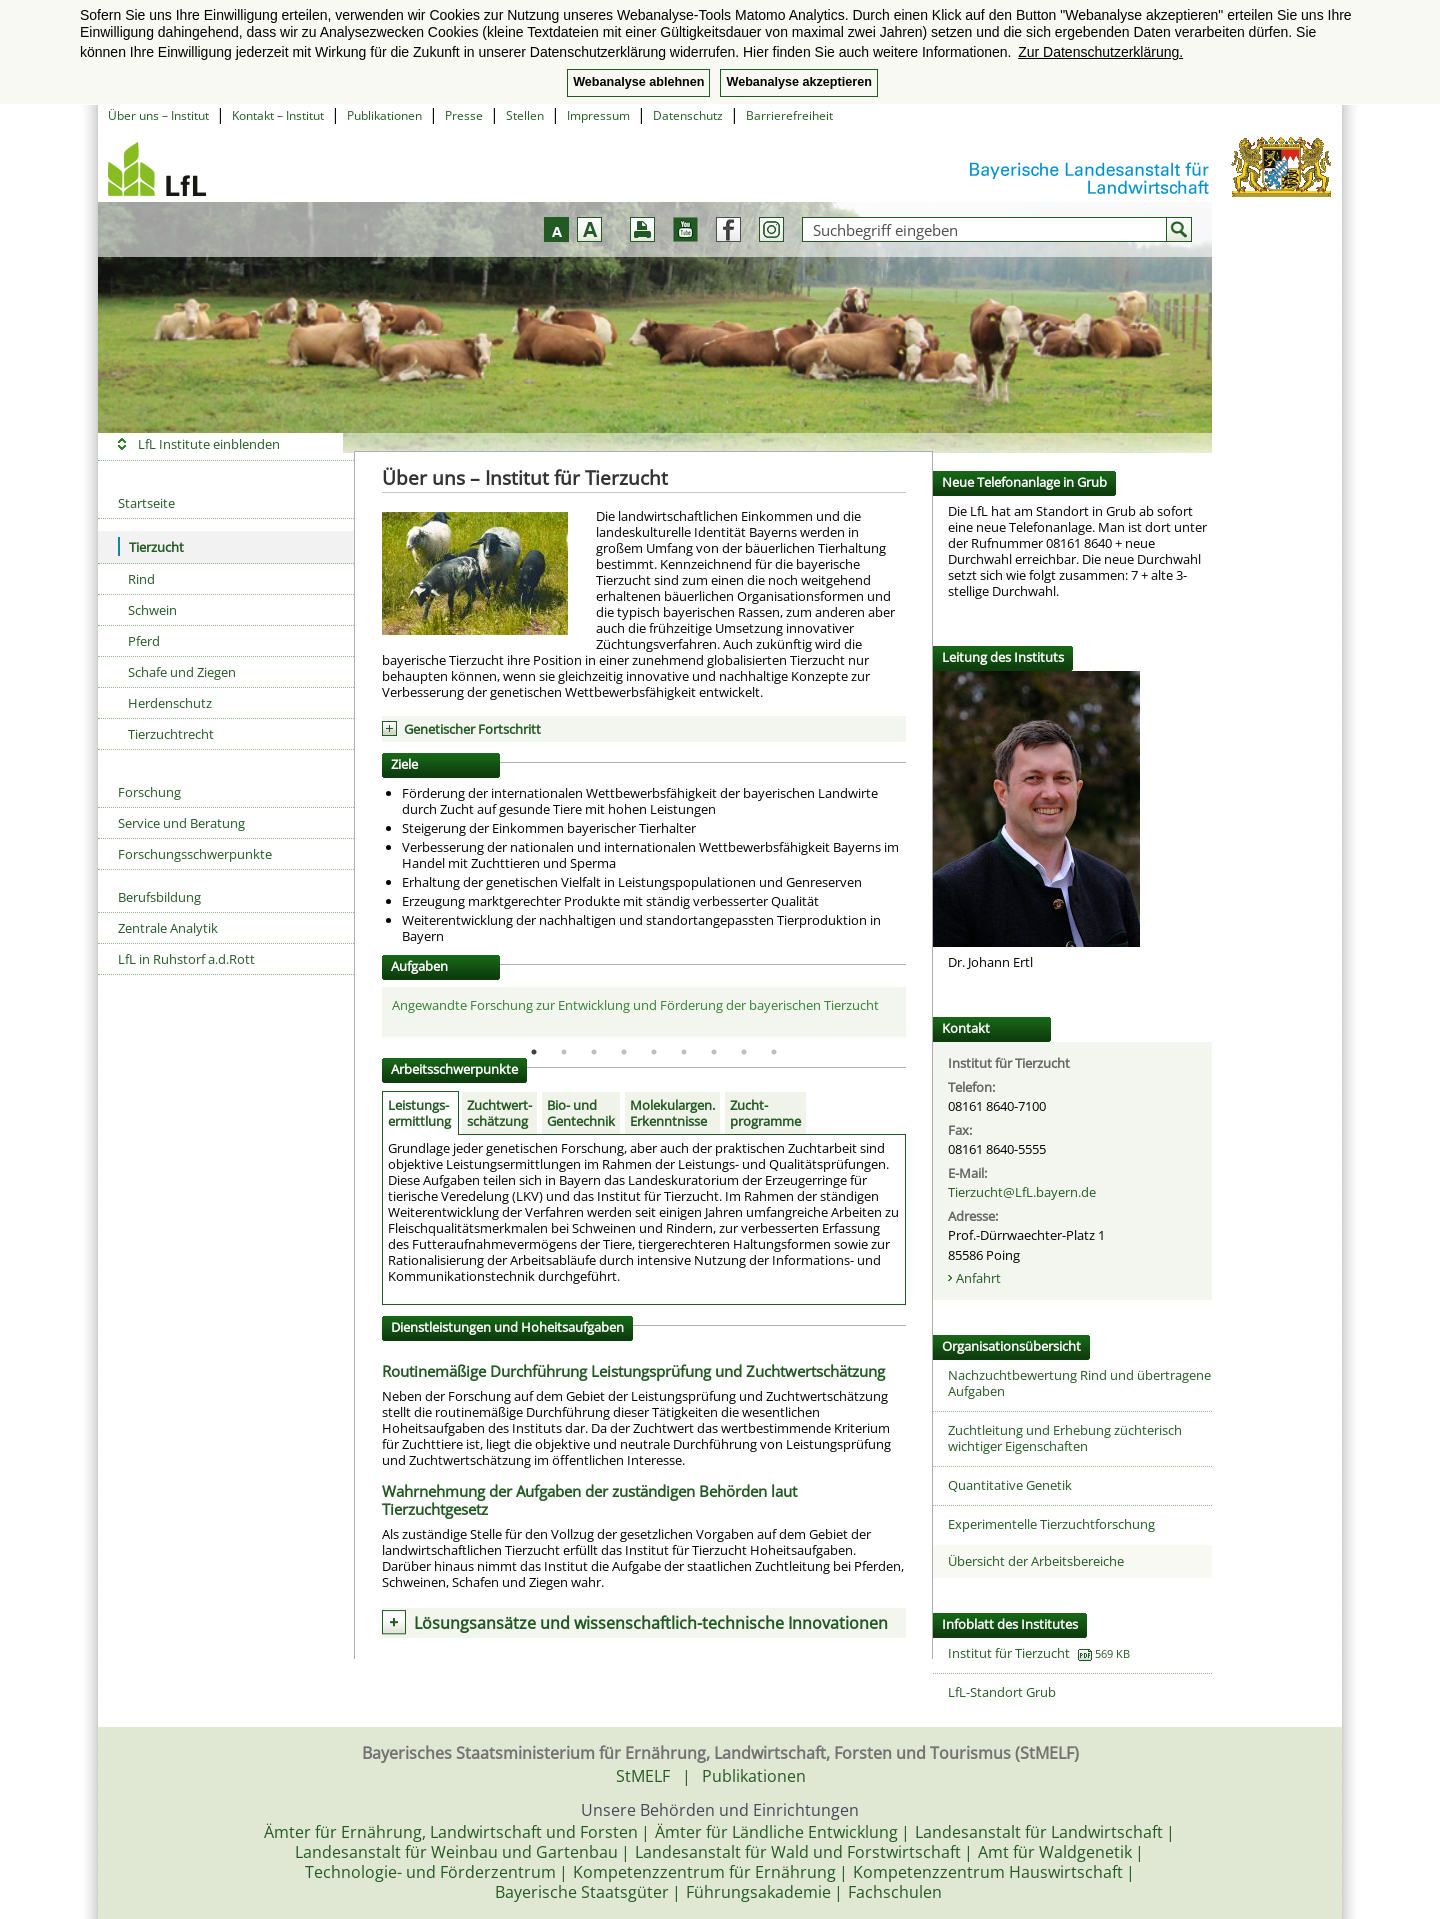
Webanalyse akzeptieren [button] (798, 82)
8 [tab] (744, 1052)
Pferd (144, 641)
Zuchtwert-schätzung (499, 1113)
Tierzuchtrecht (171, 734)
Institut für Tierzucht (1009, 1653)
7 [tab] (714, 1052)
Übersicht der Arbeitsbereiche (1036, 1561)
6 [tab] (684, 1052)
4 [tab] (624, 1052)
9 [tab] (774, 1052)
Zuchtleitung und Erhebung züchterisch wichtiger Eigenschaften (1065, 1438)
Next (921, 1012)
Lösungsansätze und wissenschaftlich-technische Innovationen (651, 1623)
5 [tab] (654, 1052)
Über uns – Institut (158, 115)
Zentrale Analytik (168, 928)
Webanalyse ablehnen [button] (638, 82)
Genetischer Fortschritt (472, 729)
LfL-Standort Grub (1002, 1692)
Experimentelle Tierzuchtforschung (1051, 1524)
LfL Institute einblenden (209, 444)
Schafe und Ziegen (182, 672)
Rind (141, 579)
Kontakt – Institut (278, 115)
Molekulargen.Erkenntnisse (672, 1113)
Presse (464, 115)
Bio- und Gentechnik (581, 1113)
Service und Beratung (181, 823)
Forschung (149, 792)
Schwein (152, 610)
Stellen (525, 115)
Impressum (598, 115)
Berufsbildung (159, 897)
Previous (367, 1012)
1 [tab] (534, 1052)
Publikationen (384, 115)
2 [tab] (564, 1052)
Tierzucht (151, 546)
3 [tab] (594, 1052)
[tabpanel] (644, 1011)
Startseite (146, 503)
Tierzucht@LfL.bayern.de (1022, 1192)
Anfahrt (978, 1278)
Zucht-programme (765, 1113)
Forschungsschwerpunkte (195, 854)
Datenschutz (688, 115)
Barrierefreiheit (789, 115)
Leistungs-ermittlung (419, 1113)
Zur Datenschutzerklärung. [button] (1100, 52)
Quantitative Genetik (1010, 1485)
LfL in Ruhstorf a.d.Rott (186, 959)
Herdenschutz (170, 703)
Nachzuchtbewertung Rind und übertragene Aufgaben (1079, 1383)
